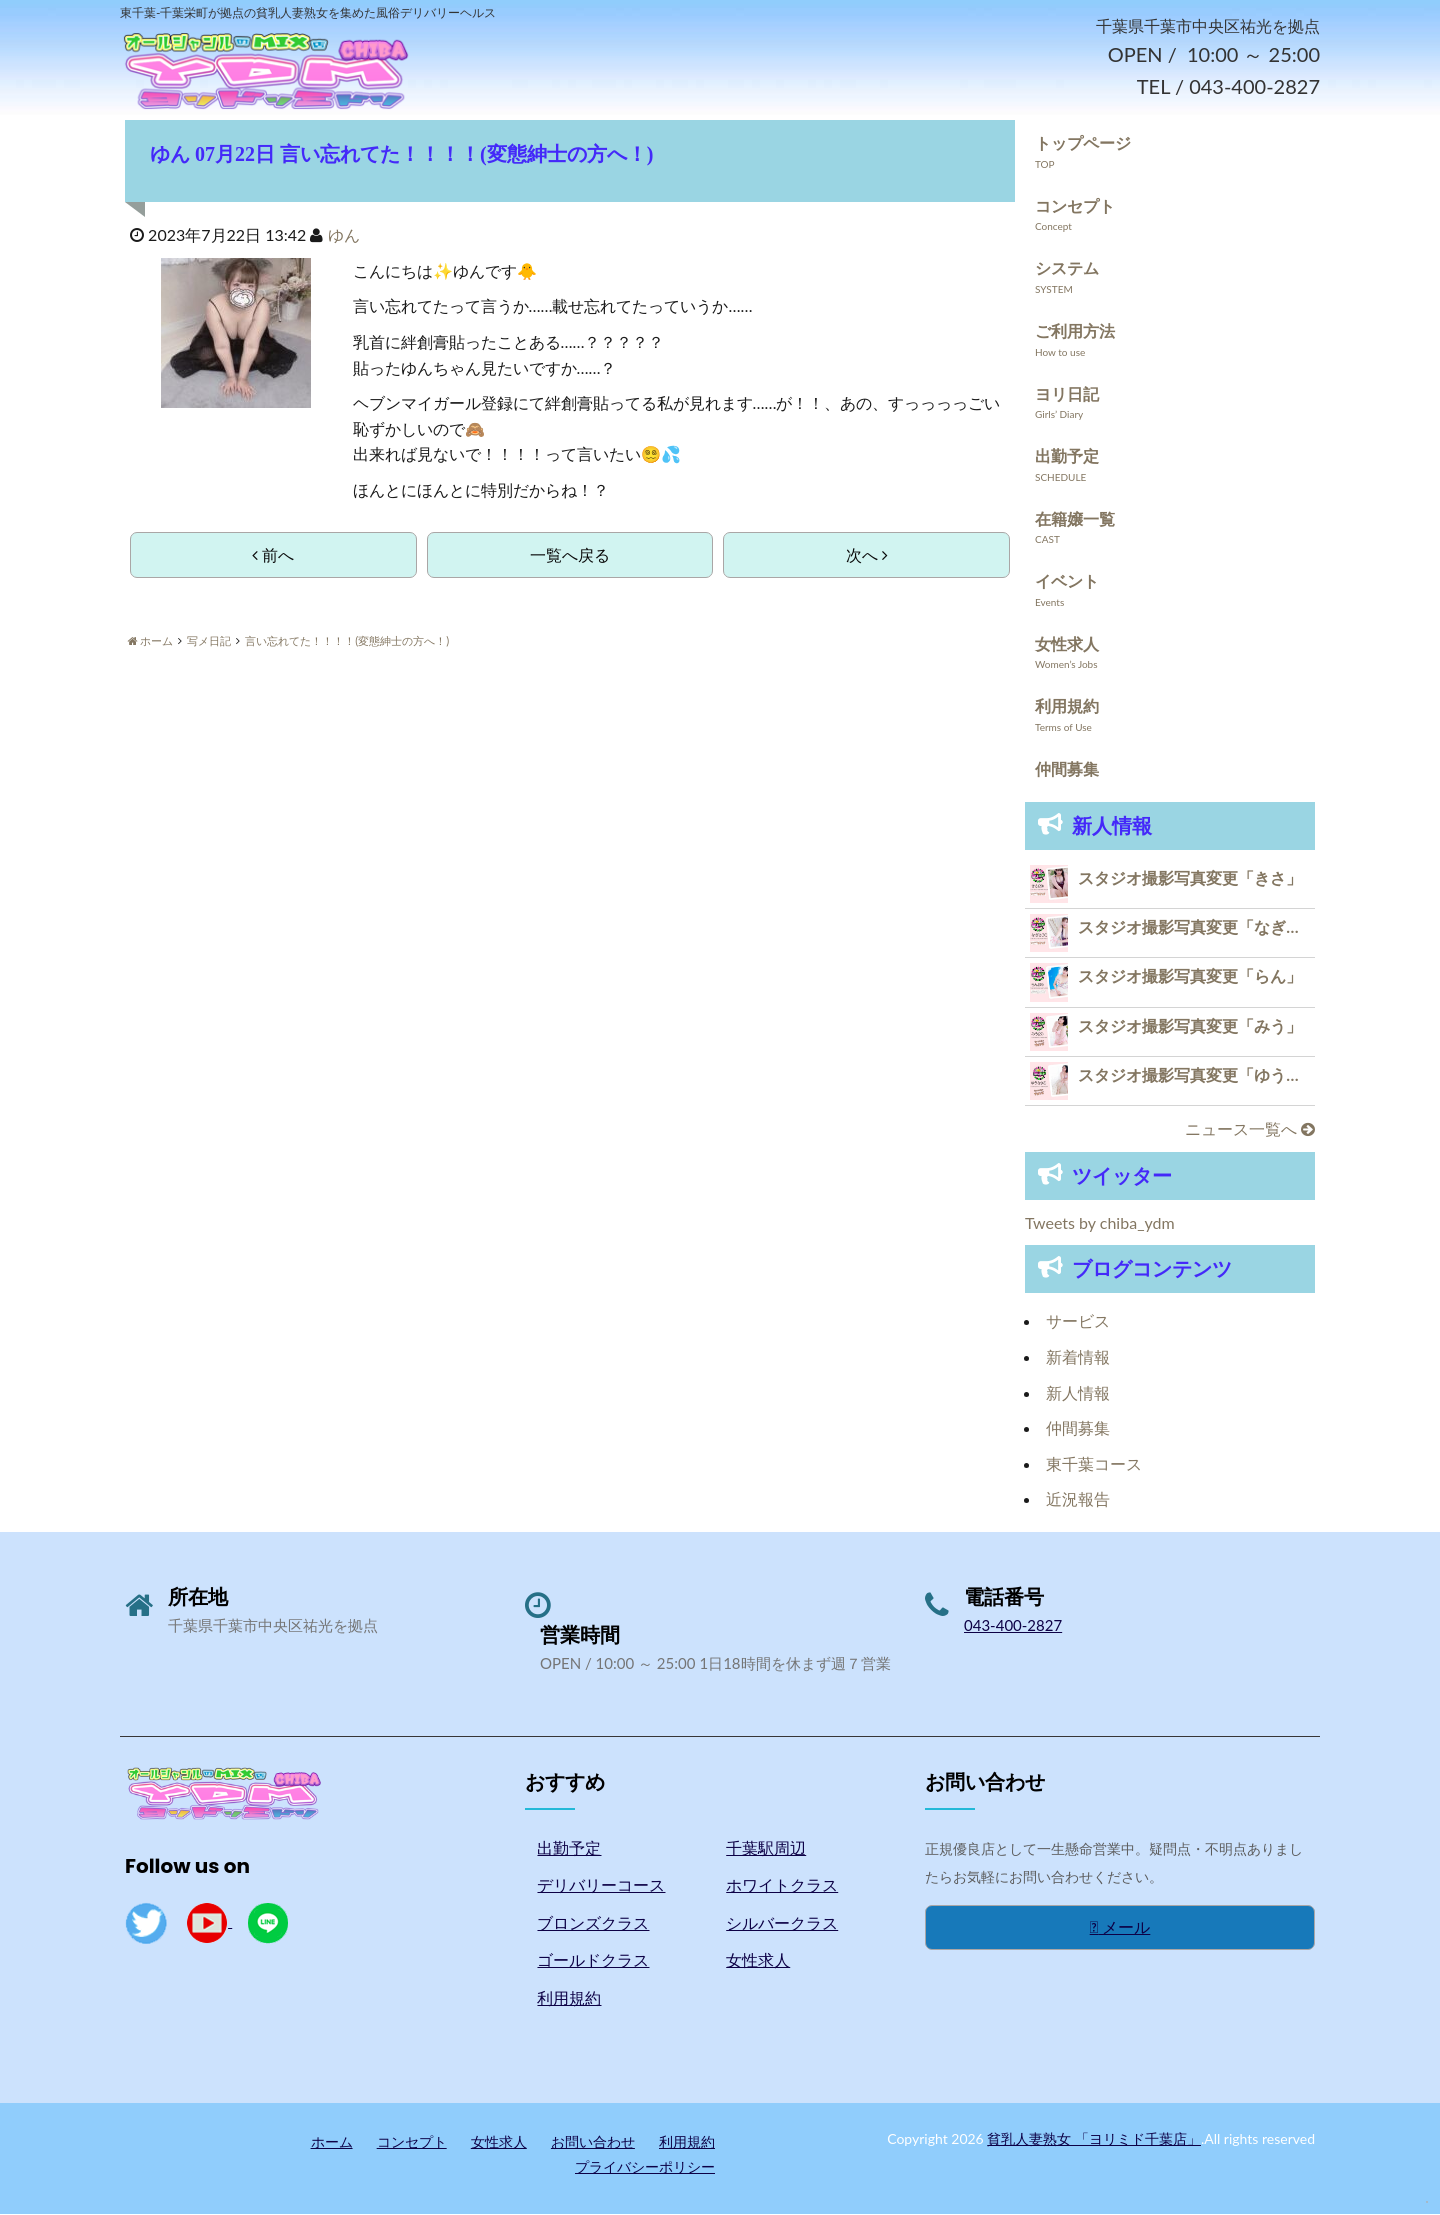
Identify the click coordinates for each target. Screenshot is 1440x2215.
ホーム (332, 2142)
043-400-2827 (1013, 1627)
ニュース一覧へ (1250, 1130)
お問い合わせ (593, 2142)
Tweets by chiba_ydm (1100, 1224)
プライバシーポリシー (645, 2168)
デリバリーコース (601, 1886)
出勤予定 (1067, 457)
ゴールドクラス (593, 1961)
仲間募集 (1067, 770)
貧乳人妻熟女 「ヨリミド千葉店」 (1094, 2139)
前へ (273, 556)
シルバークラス (782, 1924)
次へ (867, 556)
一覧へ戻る (570, 556)
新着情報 (1078, 1358)
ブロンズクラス (593, 1924)
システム (1067, 269)
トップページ (1083, 144)
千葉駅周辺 (766, 1848)
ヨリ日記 (1067, 394)
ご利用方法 (1075, 332)
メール (1120, 1928)
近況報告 (1078, 1500)
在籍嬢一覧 (1075, 519)
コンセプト (1075, 206)
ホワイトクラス (782, 1886)
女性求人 (1067, 645)
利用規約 (1067, 707)
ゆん (344, 236)
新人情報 (1078, 1393)
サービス (1078, 1322)
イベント (1067, 582)
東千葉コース (1094, 1465)
